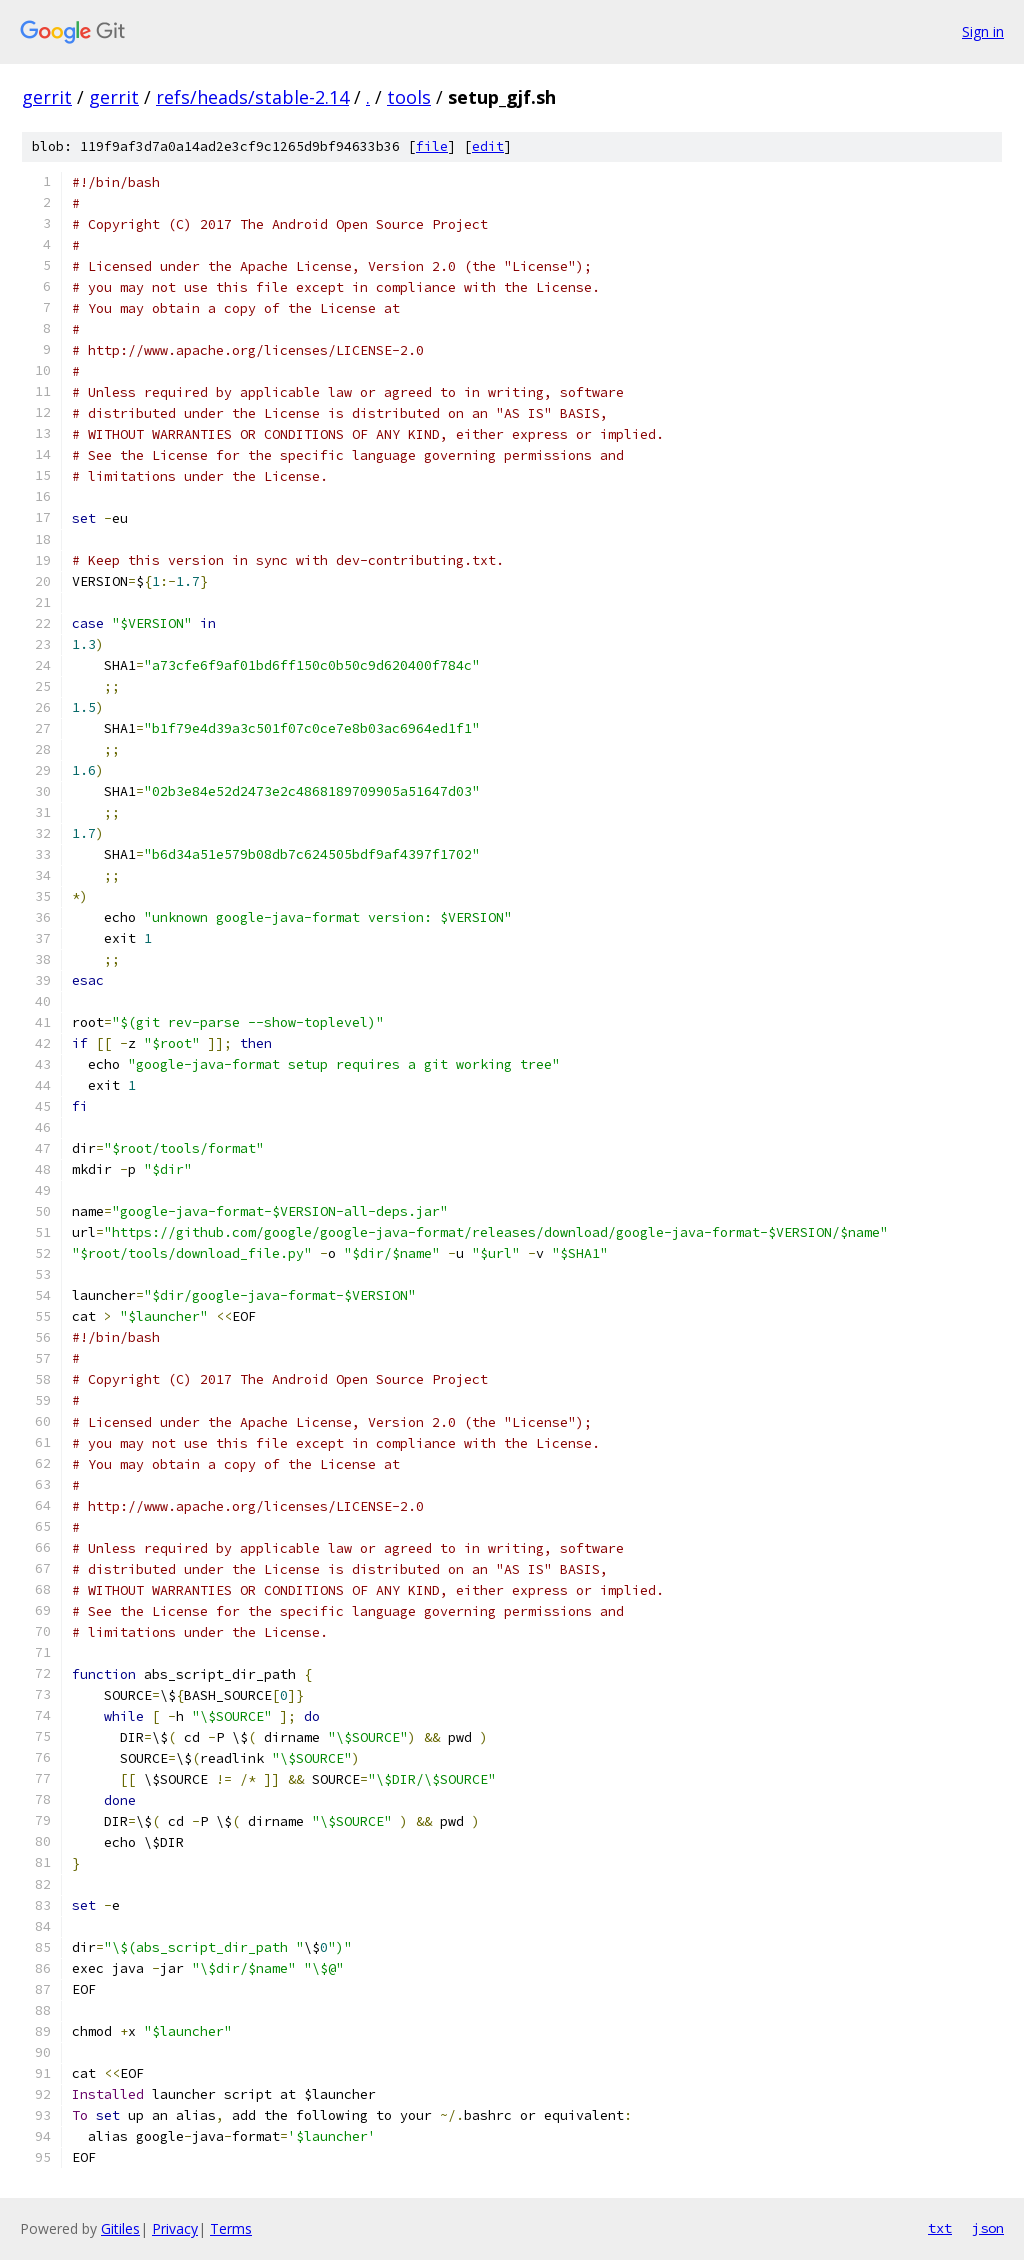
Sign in (983, 31)
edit (488, 146)
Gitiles (120, 2228)
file (432, 146)
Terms (231, 2228)
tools (409, 97)
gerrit (47, 97)
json (988, 2228)
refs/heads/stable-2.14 (252, 97)
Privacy (175, 2228)
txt (940, 2228)
